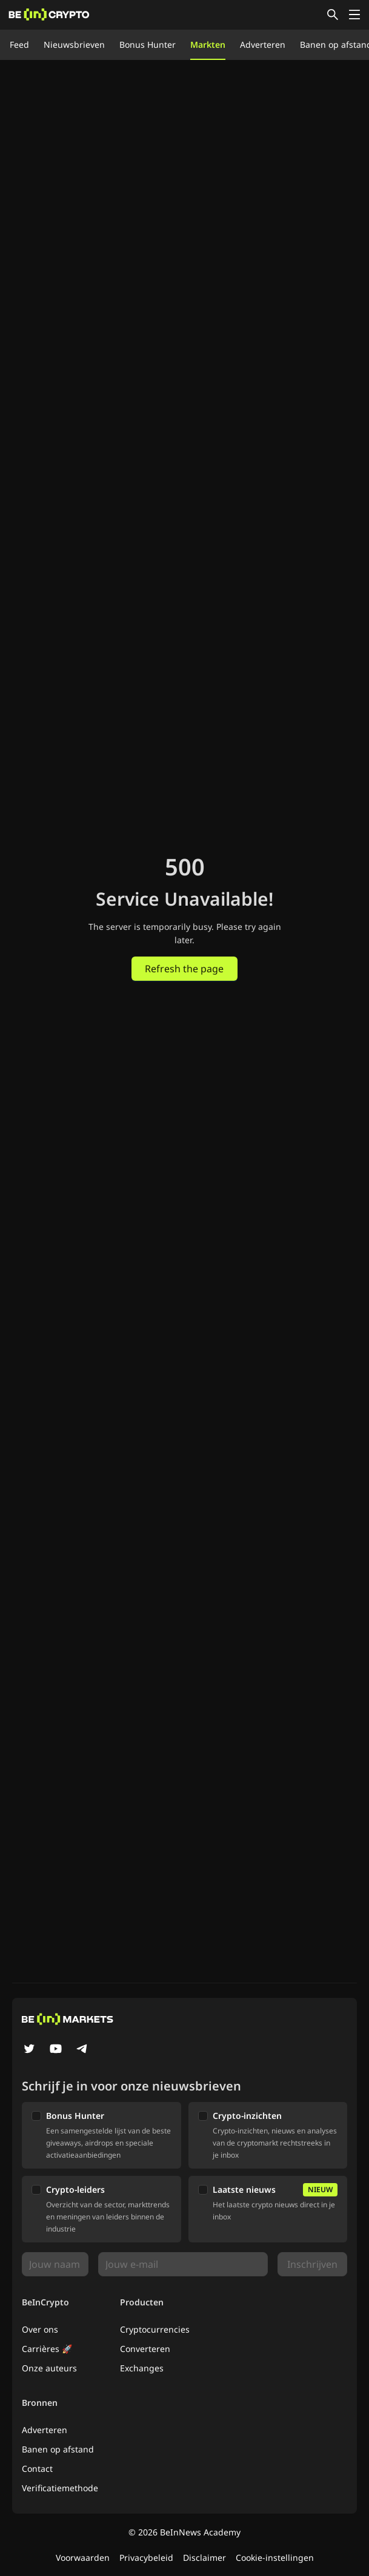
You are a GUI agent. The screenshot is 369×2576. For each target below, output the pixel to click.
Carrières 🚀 (47, 2348)
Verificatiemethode (60, 2488)
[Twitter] (29, 2049)
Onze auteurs (49, 2368)
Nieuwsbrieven (74, 44)
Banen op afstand (58, 2449)
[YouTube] (55, 2049)
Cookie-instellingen (275, 2557)
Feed (19, 44)
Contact (37, 2468)
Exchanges (142, 2368)
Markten (207, 44)
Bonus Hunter (147, 44)
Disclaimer (204, 2557)
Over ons (40, 2329)
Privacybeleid (146, 2557)
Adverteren (262, 44)
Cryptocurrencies (155, 2329)
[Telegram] (82, 2049)
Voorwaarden (83, 2557)
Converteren (145, 2348)
